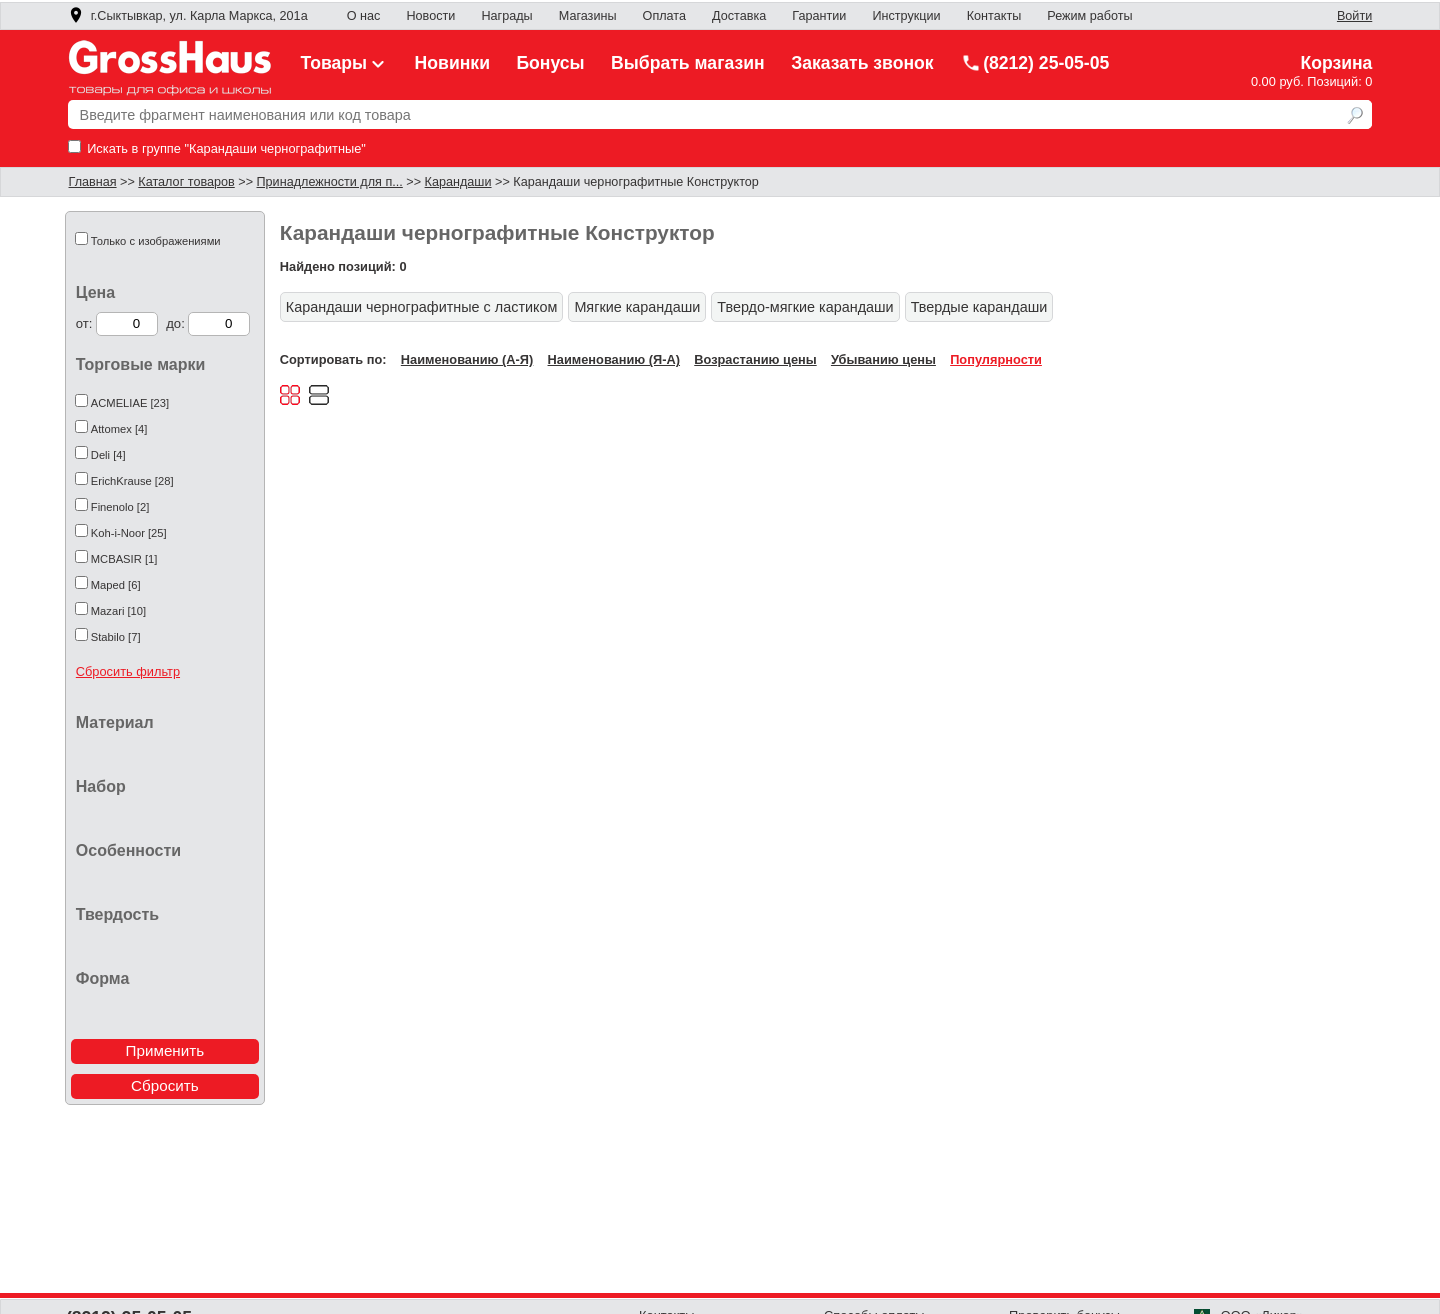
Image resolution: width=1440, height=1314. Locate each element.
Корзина (1336, 63)
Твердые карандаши (979, 307)
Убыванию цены (883, 359)
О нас (364, 16)
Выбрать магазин (688, 63)
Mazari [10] (118, 611)
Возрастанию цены (755, 359)
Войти (1354, 16)
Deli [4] (108, 455)
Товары (345, 63)
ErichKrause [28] (132, 481)
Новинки (452, 63)
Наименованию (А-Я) (467, 359)
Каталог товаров (186, 182)
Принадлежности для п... (330, 182)
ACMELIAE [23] (130, 403)
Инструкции (906, 16)
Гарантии (819, 16)
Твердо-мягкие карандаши (805, 307)
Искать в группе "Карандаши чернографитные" (217, 148)
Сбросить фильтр (128, 671)
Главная (93, 182)
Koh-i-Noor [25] (129, 533)
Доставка (739, 16)
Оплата (664, 16)
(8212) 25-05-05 (1035, 63)
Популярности (996, 359)
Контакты (994, 16)
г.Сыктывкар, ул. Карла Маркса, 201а (188, 16)
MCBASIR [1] (124, 559)
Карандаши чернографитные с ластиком (422, 307)
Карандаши (458, 182)
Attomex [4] (119, 429)
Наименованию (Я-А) (614, 359)
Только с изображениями (156, 241)
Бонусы (550, 63)
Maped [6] (116, 585)
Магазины (588, 16)
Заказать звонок (862, 63)
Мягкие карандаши (637, 307)
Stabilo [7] (116, 637)
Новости (430, 16)
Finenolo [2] (120, 507)
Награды (506, 16)
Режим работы (1089, 16)
